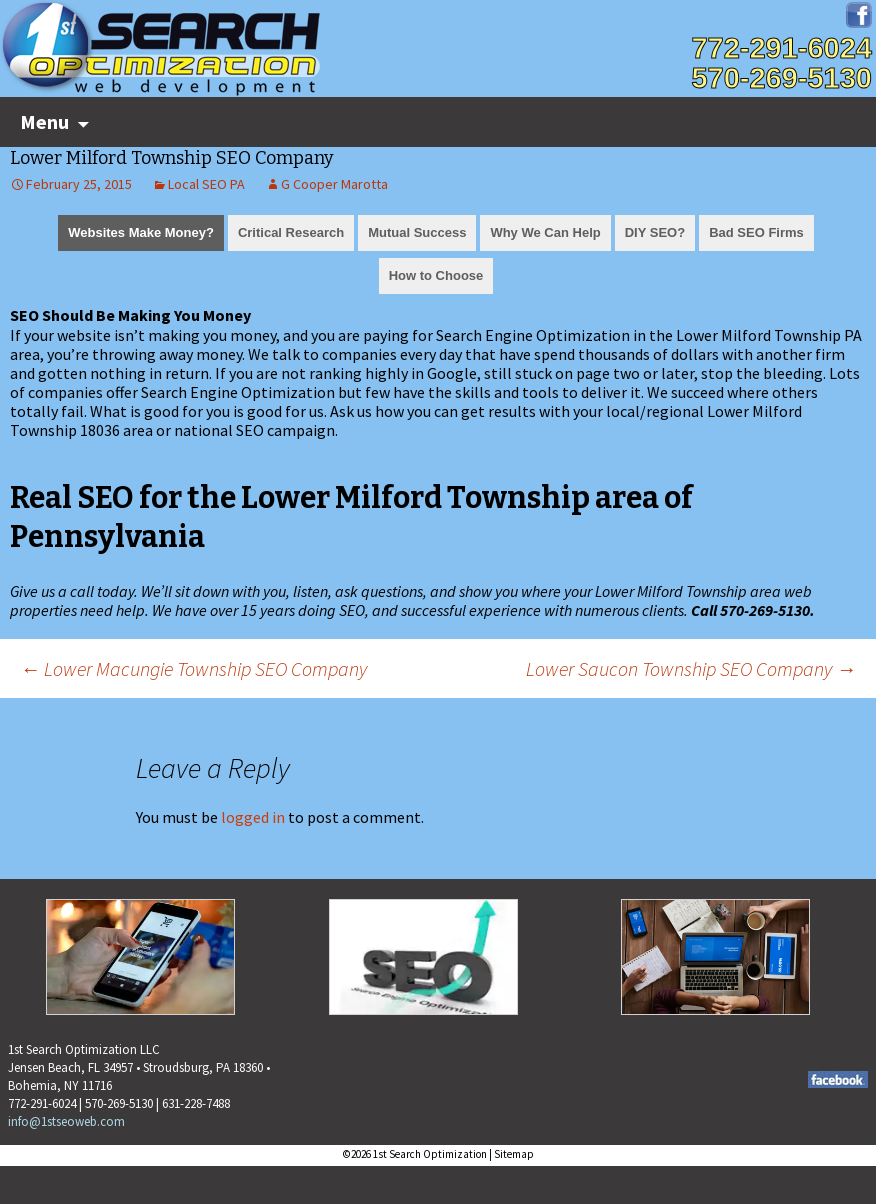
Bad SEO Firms (756, 232)
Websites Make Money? (141, 232)
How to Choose (436, 275)
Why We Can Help (545, 232)
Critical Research (291, 232)
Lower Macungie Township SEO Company (193, 668)
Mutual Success (417, 232)
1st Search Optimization (430, 1154)
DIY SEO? (655, 232)
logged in (253, 817)
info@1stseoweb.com (66, 1121)
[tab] (141, 231)
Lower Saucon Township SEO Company (691, 668)
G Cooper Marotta (334, 184)
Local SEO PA (206, 184)
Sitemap (514, 1154)
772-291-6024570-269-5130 (781, 63)
